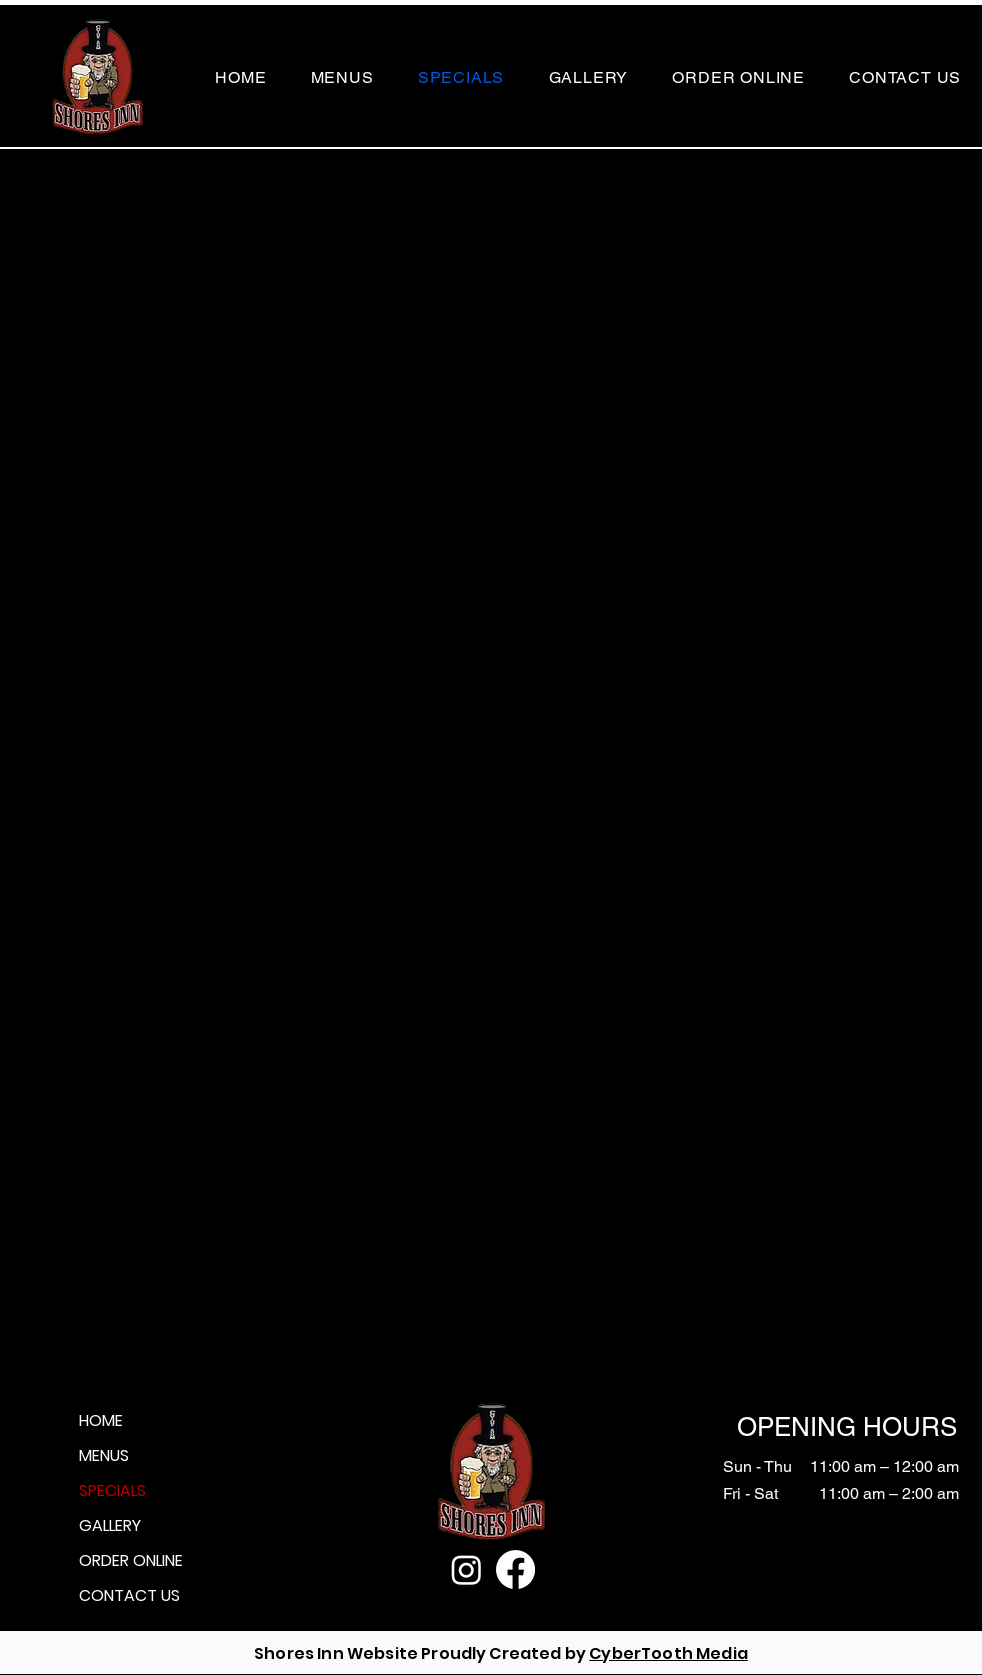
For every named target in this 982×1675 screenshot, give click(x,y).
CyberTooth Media (668, 1653)
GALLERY (110, 1525)
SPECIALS (112, 1490)
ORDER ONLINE (131, 1560)
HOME (101, 1420)
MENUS (104, 1455)
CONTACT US (129, 1595)
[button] (342, 77)
